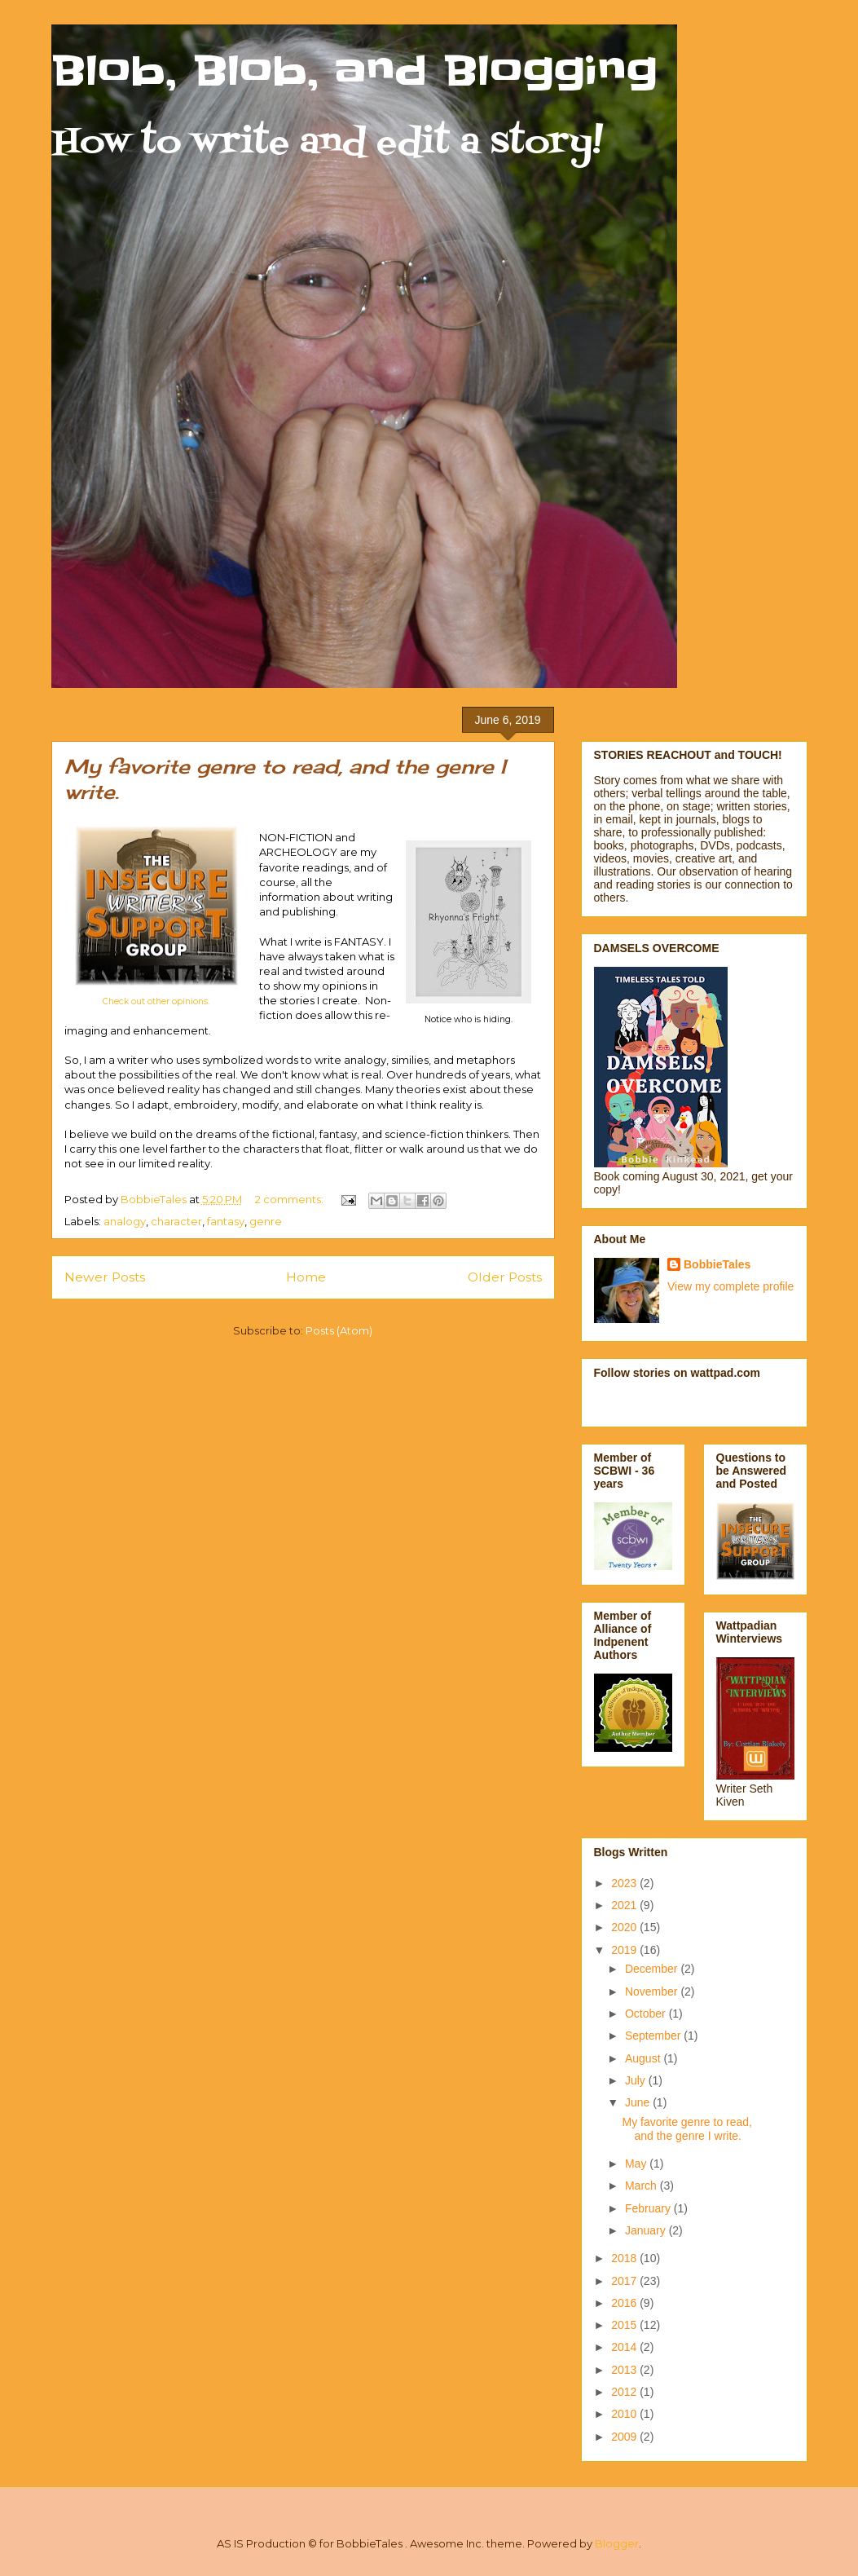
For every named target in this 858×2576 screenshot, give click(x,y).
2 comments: (290, 1199)
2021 (625, 1905)
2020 (625, 1927)
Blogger (617, 2543)
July (637, 2080)
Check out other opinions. (156, 1001)
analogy (124, 1221)
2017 (625, 2280)
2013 (625, 2369)
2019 (625, 1949)
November (652, 1991)
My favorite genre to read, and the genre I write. (687, 2128)
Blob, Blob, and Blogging (354, 70)
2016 (625, 2302)
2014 (625, 2346)
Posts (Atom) (339, 1330)
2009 (625, 2436)
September (654, 2035)
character (176, 1221)
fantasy (225, 1221)
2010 (625, 2413)
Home (306, 1277)
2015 (625, 2324)
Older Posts (505, 1277)
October (647, 2013)
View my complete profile (730, 1286)
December (652, 1968)
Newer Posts (104, 1277)
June (639, 2102)
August (644, 2058)
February (649, 2208)
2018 (625, 2258)
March (642, 2185)
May (637, 2163)
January (647, 2230)
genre (265, 1221)
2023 (625, 1883)
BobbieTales (717, 1264)
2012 (625, 2391)
